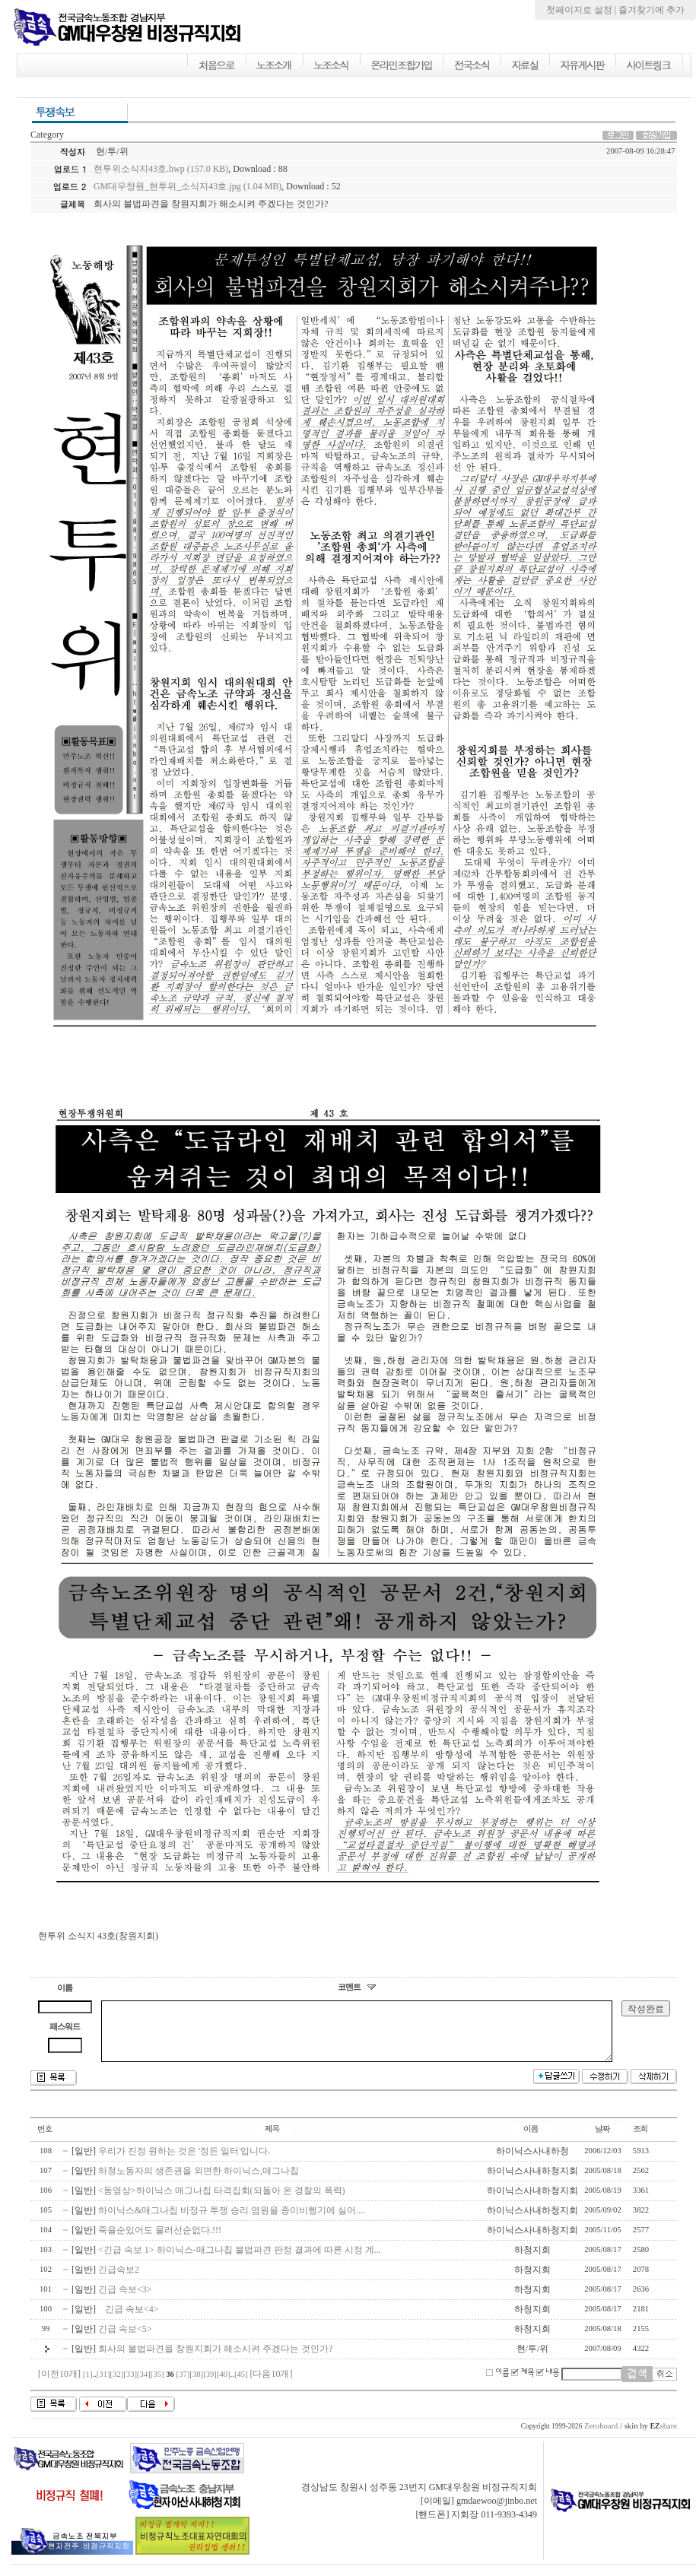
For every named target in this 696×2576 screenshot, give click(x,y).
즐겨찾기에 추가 (651, 10)
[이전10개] (59, 2385)
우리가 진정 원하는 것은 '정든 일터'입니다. (184, 2162)
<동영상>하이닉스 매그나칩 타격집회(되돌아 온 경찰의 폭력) (221, 2202)
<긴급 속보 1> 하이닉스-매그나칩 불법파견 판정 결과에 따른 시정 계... (239, 2261)
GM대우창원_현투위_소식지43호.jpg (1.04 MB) (187, 186)
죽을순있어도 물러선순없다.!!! (159, 2241)
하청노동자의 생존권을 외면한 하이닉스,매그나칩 (198, 2182)
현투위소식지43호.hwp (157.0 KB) (161, 168)
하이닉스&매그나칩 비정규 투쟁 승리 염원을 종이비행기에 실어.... (231, 2221)
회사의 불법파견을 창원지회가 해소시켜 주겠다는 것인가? (215, 2360)
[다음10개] (270, 2385)
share (663, 2437)
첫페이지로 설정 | (582, 10)
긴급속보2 (118, 2281)
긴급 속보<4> (128, 2320)
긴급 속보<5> (125, 2340)
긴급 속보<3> (125, 2300)
